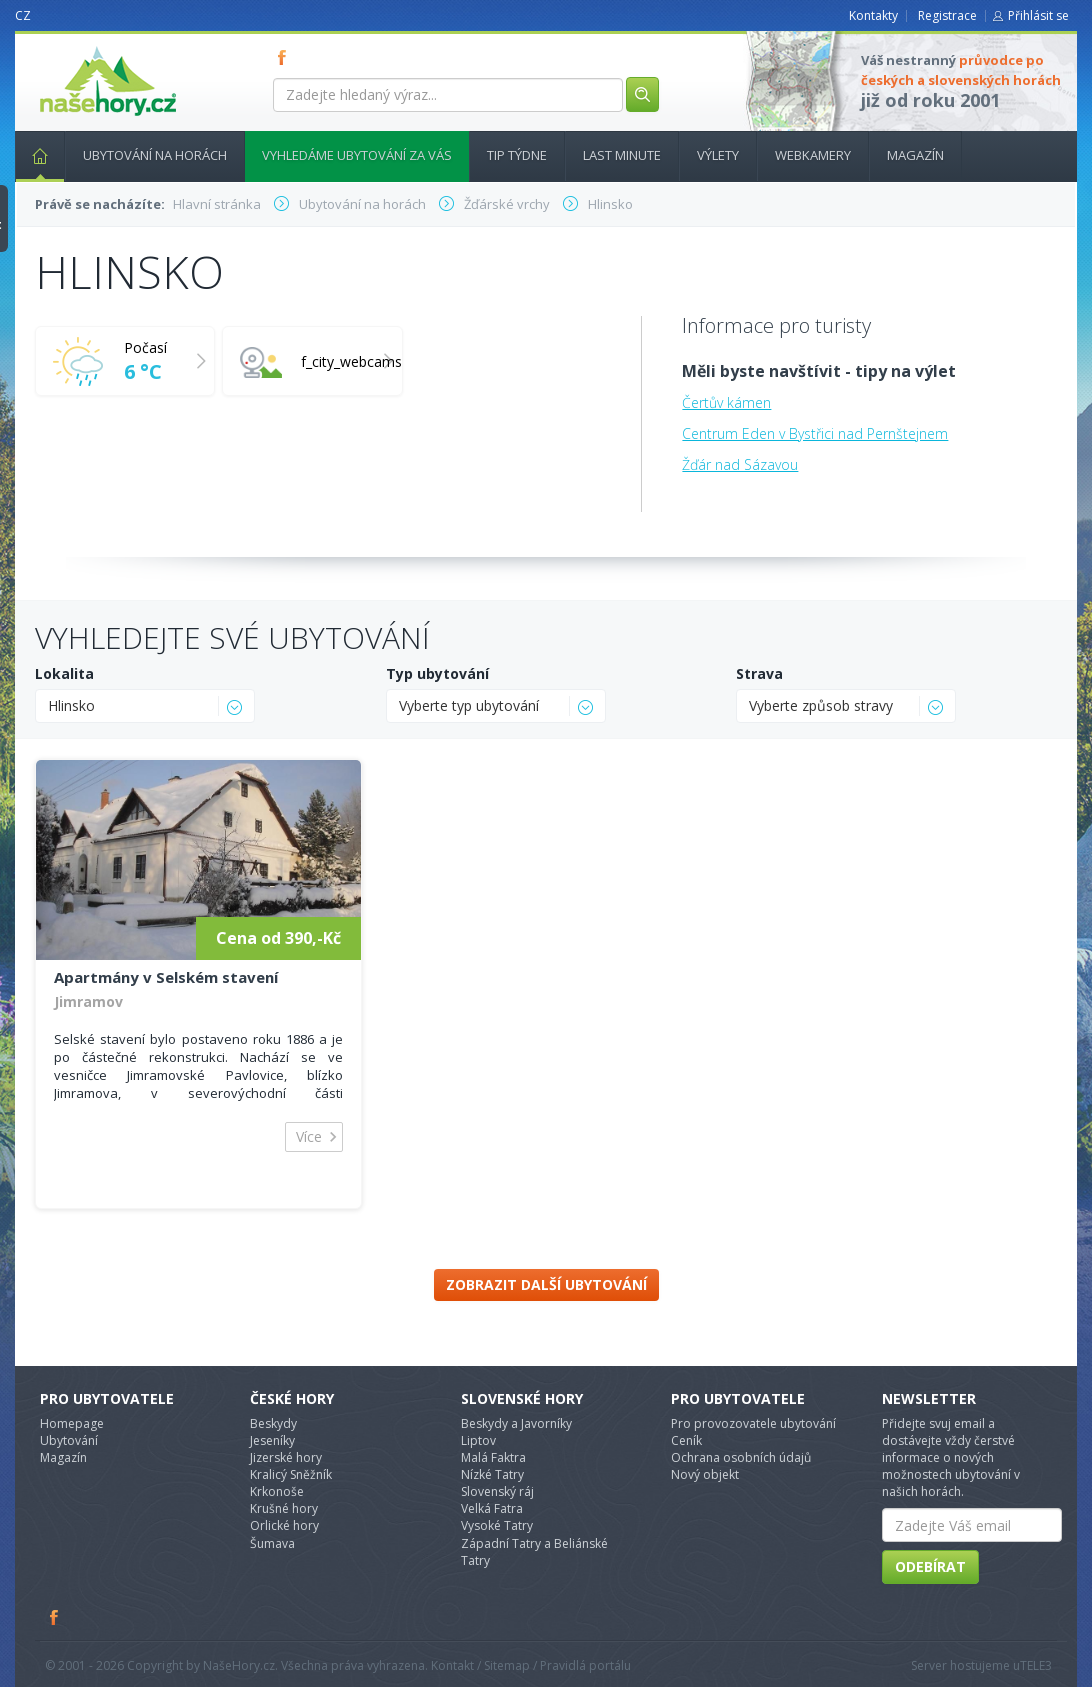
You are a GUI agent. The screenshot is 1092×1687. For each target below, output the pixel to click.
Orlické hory (284, 1525)
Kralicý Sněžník (291, 1474)
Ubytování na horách (155, 155)
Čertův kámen (726, 402)
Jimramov (88, 1001)
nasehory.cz (72, 46)
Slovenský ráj (497, 1491)
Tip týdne (517, 155)
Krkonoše (277, 1491)
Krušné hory (284, 1508)
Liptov (478, 1440)
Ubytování (69, 1440)
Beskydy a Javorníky (516, 1423)
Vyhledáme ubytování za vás (357, 155)
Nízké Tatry (492, 1474)
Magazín (915, 155)
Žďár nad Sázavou (740, 464)
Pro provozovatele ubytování (753, 1423)
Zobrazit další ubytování (546, 1284)
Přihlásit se (1038, 15)
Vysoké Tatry (497, 1525)
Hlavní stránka (32, 155)
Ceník (686, 1440)
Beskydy (273, 1423)
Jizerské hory (286, 1457)
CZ (23, 15)
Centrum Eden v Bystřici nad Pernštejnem (815, 433)
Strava (759, 673)
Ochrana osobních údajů (741, 1457)
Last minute (622, 155)
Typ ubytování (437, 673)
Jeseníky (272, 1440)
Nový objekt (705, 1474)
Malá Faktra (493, 1457)
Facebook (55, 1617)
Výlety (718, 155)
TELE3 (1036, 1665)
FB (286, 57)
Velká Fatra (492, 1508)
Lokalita (64, 673)
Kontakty (873, 15)
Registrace (947, 15)
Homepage (72, 1423)
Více (309, 1136)
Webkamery (813, 155)
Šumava (272, 1543)
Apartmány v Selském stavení (166, 977)
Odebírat (930, 1566)
